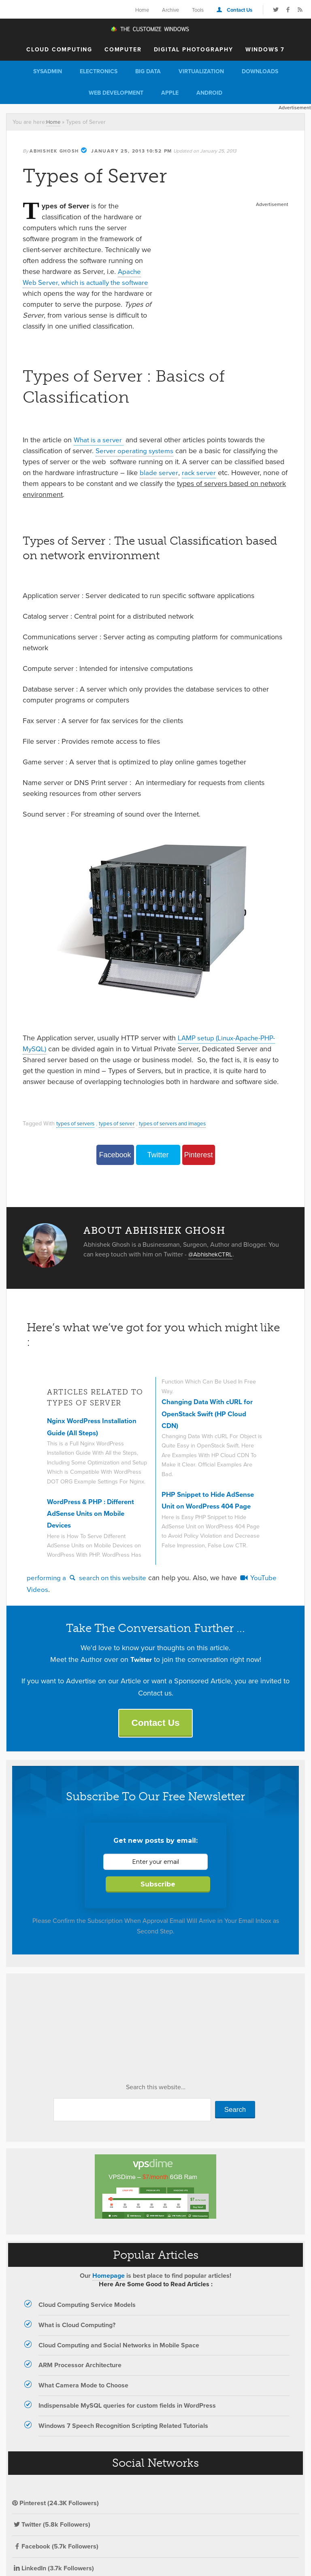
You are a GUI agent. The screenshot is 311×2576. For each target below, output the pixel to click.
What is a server (100, 451)
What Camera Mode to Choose (83, 2398)
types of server (121, 1134)
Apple (170, 93)
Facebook (115, 1166)
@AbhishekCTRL (212, 1265)
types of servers (76, 1134)
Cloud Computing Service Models (87, 2317)
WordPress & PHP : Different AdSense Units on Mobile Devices (94, 1524)
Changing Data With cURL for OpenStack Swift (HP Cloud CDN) (210, 1424)
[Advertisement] (225, 259)
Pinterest (198, 1166)
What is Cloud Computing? (76, 2337)
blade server (159, 483)
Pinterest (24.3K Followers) (55, 2515)
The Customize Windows (155, 29)
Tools (198, 10)
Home (142, 10)
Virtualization (201, 71)
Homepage (108, 2288)
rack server (199, 483)
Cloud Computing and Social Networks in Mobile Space (118, 2357)
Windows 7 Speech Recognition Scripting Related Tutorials (123, 2438)
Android (209, 93)
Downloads (260, 71)
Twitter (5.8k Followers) (51, 2537)
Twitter (157, 1166)
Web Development (116, 93)
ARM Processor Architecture (79, 2378)
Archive (170, 10)
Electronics (98, 71)
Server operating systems (136, 461)
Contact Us (239, 10)
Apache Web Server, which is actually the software (82, 282)
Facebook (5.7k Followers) (55, 2559)
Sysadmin (47, 71)
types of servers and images (180, 1134)
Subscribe (158, 1897)
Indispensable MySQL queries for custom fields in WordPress (127, 2418)
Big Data (148, 71)
